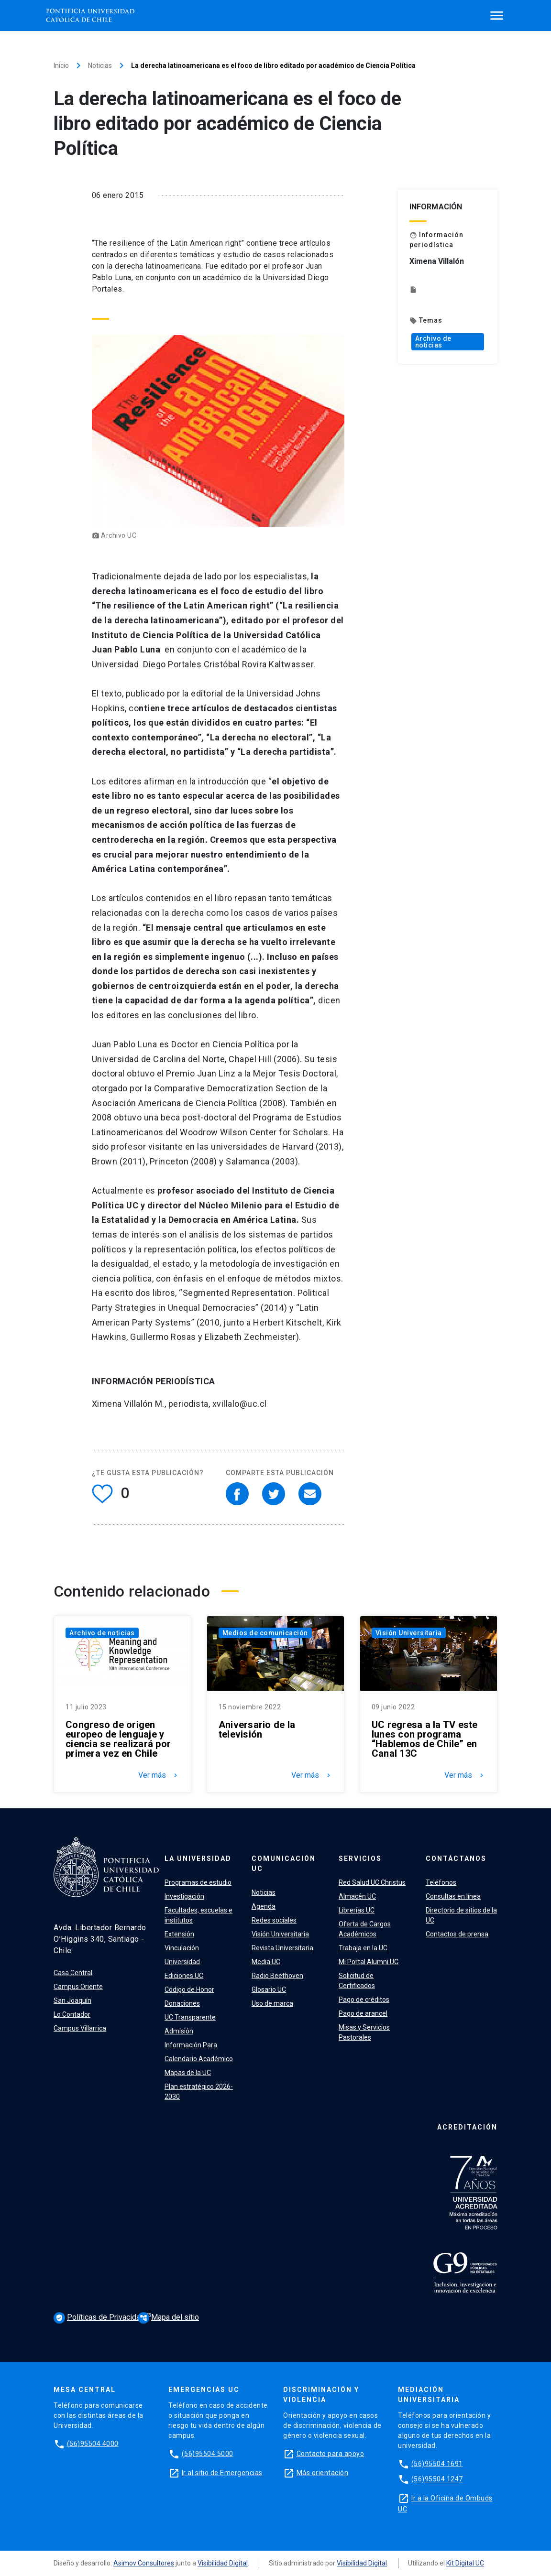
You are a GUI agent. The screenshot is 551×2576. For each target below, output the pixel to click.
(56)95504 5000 (207, 2453)
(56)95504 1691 (437, 2463)
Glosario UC (269, 1989)
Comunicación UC (284, 1863)
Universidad (182, 1962)
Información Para (191, 2045)
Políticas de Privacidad (100, 2318)
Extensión (179, 1934)
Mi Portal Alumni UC (368, 1962)
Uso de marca (272, 2003)
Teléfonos (441, 1882)
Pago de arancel (363, 2013)
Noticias (100, 65)
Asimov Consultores (143, 2563)
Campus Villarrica (80, 2028)
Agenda (264, 1906)
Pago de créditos (364, 1999)
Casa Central (73, 1973)
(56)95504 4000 (93, 2443)
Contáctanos (456, 1858)
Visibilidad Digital (223, 2563)
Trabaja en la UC (363, 1948)
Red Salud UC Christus (372, 1882)
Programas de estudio (198, 1882)
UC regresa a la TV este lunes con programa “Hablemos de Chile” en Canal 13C (425, 1739)
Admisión (179, 2031)
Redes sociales (274, 1920)
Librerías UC (357, 1910)
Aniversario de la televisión (257, 1729)
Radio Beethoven (277, 1975)
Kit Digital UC (465, 2563)
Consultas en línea (453, 1896)
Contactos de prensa (457, 1934)
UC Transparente (190, 2017)
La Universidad (198, 1858)
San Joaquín (72, 2000)
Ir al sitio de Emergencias (222, 2473)
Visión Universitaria (408, 1633)
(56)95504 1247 (437, 2479)
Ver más (158, 1775)
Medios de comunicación (265, 1633)
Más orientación (323, 2473)
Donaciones (182, 2003)
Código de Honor (189, 1989)
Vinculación (182, 1948)
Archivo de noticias (433, 342)
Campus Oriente (78, 1986)
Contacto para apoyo (330, 2453)
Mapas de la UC (188, 2072)
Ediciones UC (184, 1975)
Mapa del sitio (168, 2317)
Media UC (266, 1962)
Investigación (184, 1896)
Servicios (360, 1858)
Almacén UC (357, 1896)
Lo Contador (72, 2014)
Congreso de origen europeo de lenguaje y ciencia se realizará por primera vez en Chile (118, 1739)
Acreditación (467, 2127)
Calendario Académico (199, 2059)
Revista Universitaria (282, 1948)
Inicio (61, 65)
